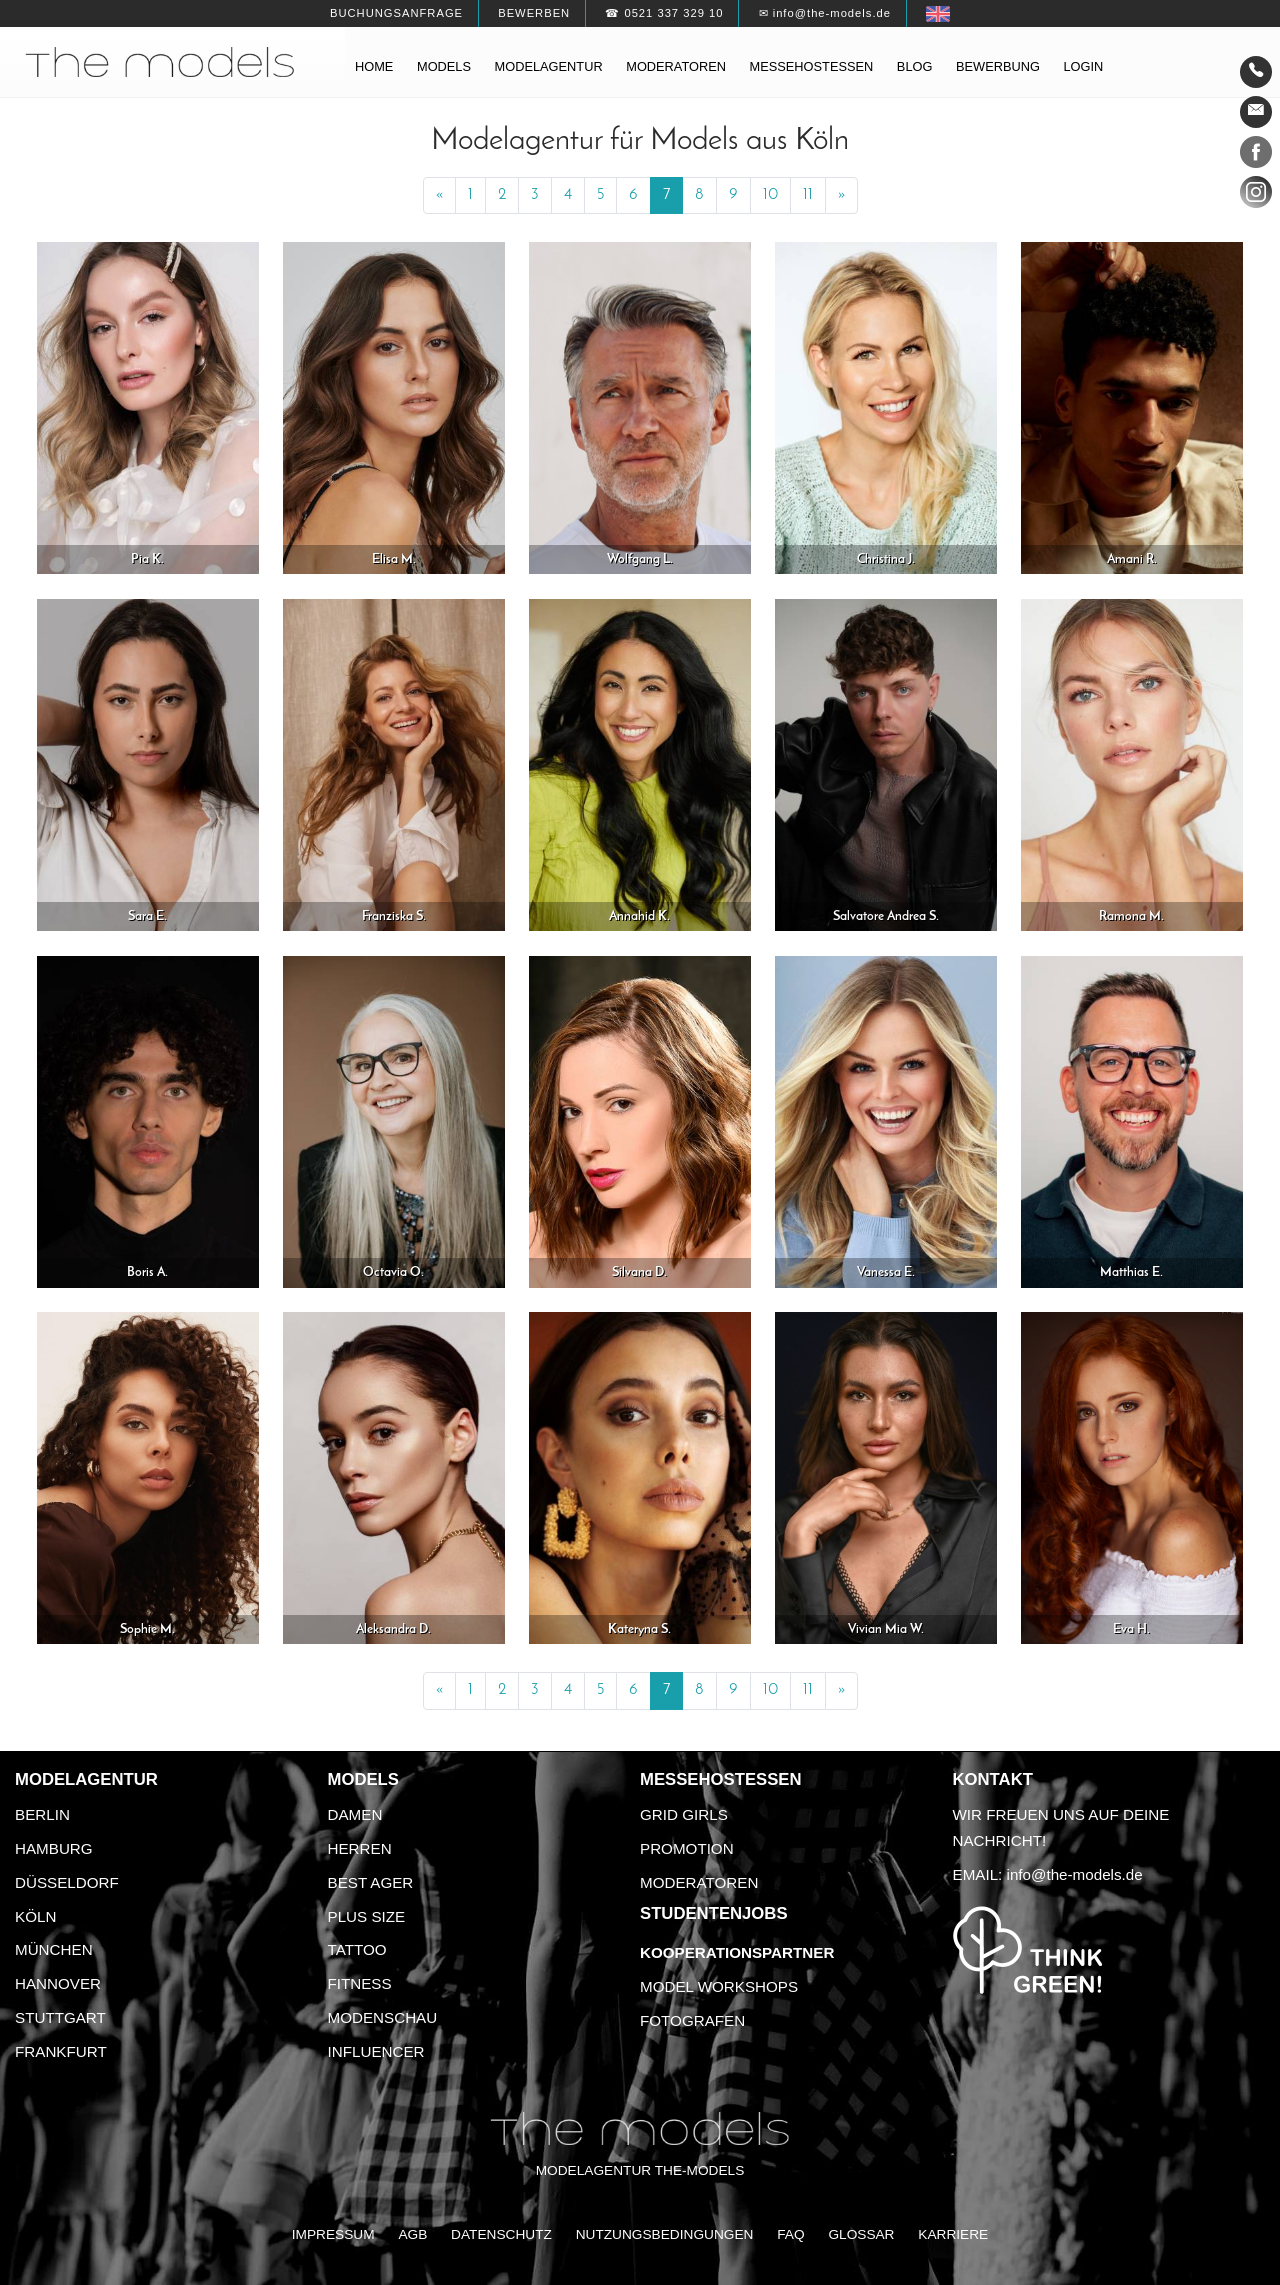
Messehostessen (812, 66)
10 (770, 195)
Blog (915, 66)
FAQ (790, 2234)
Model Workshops (719, 1986)
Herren (360, 1848)
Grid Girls (684, 1814)
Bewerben (534, 13)
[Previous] (439, 196)
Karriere (953, 2234)
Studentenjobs (714, 1913)
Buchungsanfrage (396, 13)
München (54, 1949)
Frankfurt (61, 2051)
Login (1083, 66)
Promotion (687, 1848)
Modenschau (383, 2017)
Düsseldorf (67, 1882)
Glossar (861, 2234)
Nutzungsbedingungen (665, 2234)
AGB (412, 2234)
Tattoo (357, 1949)
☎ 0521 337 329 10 (664, 13)
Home (374, 66)
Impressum (333, 2234)
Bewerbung (998, 66)
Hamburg (54, 1848)
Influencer (376, 2051)
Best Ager (371, 1882)
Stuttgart (60, 2017)
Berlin (42, 1814)
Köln (35, 1916)
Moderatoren (676, 66)
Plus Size (367, 1916)
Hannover (58, 1983)
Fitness (360, 1983)
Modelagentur (549, 66)
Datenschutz (501, 2234)
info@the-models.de (1075, 1874)
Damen (355, 1814)
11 (808, 195)
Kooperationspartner (737, 1952)
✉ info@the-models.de (825, 13)
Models (444, 66)
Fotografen (692, 2020)
